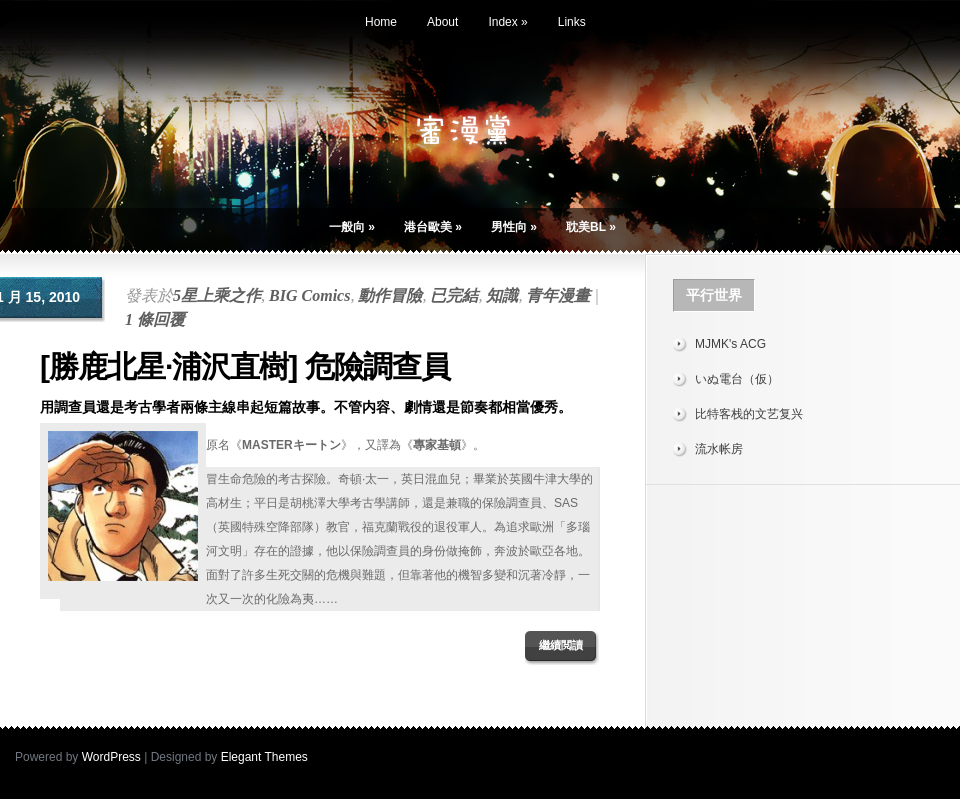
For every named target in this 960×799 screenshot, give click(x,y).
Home (381, 22)
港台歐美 (433, 227)
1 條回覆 (155, 319)
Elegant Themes (264, 757)
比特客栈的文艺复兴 (749, 414)
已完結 (454, 295)
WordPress (111, 757)
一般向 (352, 227)
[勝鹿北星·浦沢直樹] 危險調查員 (245, 366)
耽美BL (591, 227)
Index (507, 22)
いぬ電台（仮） (737, 379)
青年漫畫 (558, 295)
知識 (502, 295)
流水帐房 (719, 449)
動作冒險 (390, 295)
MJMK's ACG (730, 344)
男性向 (514, 227)
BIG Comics (309, 295)
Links (572, 22)
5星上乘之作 (217, 295)
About (442, 22)
